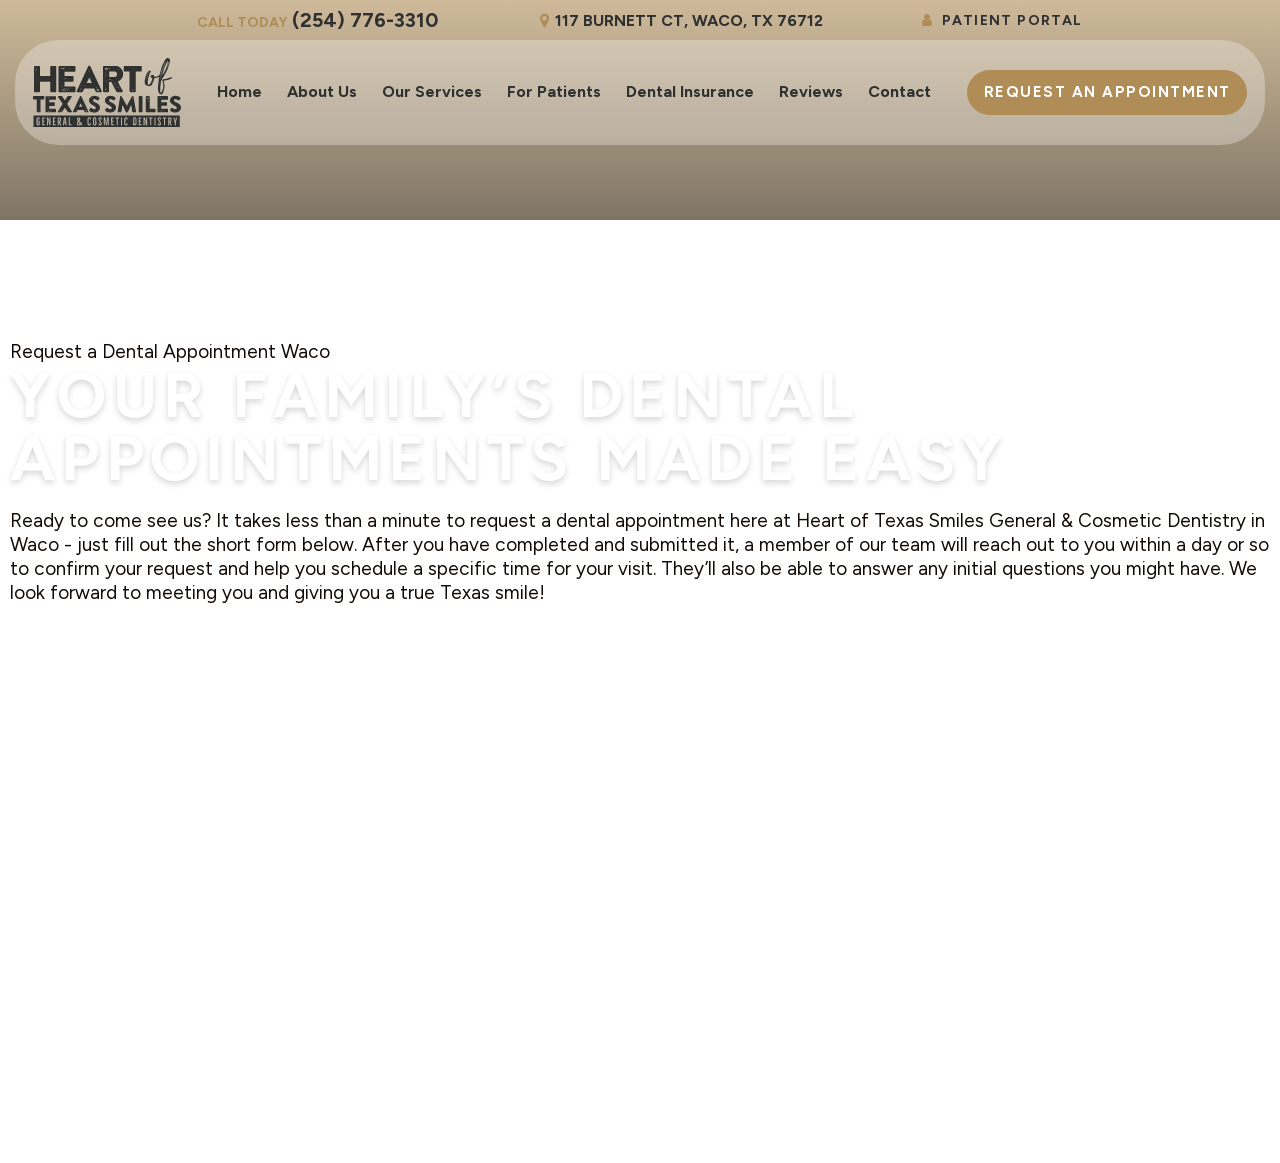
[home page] (107, 92)
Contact (899, 91)
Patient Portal (1000, 20)
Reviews (811, 91)
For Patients (554, 91)
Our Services (432, 91)
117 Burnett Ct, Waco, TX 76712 (678, 20)
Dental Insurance (690, 91)
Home (239, 91)
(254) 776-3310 (317, 20)
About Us (322, 91)
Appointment (1107, 92)
